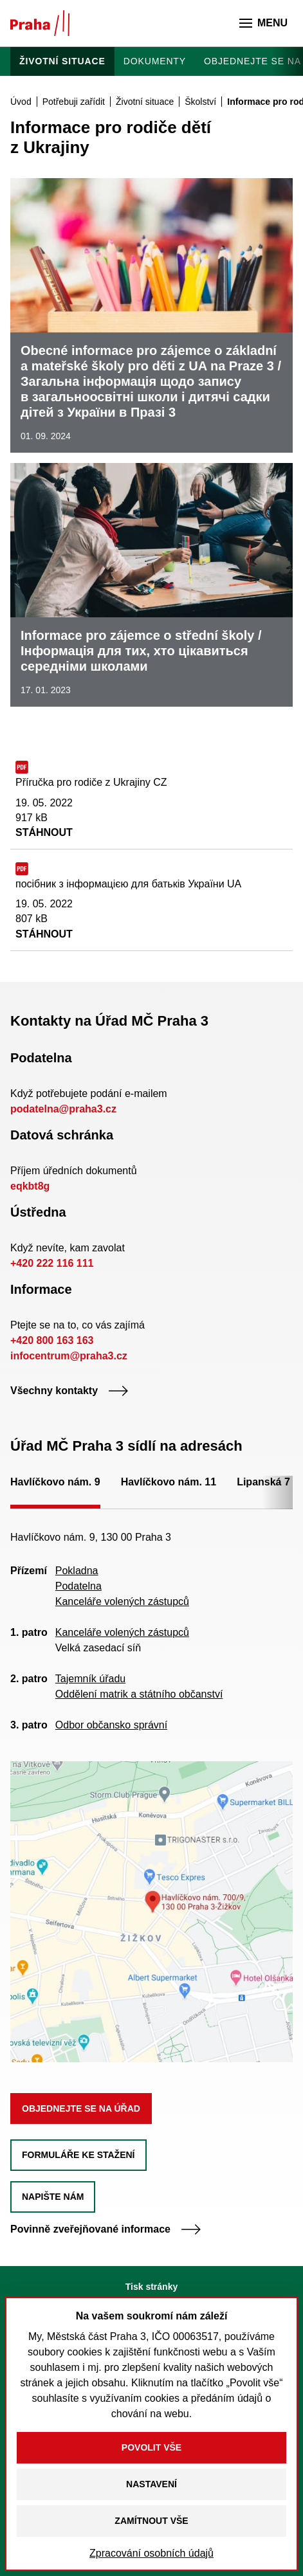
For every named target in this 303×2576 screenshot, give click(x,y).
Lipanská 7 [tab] (263, 1481)
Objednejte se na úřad (81, 2108)
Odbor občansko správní (111, 1724)
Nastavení (151, 2484)
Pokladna (76, 1570)
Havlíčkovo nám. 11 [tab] (169, 1481)
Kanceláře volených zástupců (122, 1601)
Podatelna (78, 1586)
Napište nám (53, 2196)
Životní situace (62, 61)
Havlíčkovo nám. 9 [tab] (55, 1481)
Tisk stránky (151, 2286)
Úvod (21, 101)
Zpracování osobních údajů (151, 2553)
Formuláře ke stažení (78, 2155)
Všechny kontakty (69, 1390)
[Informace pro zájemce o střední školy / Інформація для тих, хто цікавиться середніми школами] (151, 585)
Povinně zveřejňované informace (105, 2229)
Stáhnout (44, 832)
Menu (263, 23)
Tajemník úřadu (90, 1678)
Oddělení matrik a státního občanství (139, 1694)
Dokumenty (155, 61)
